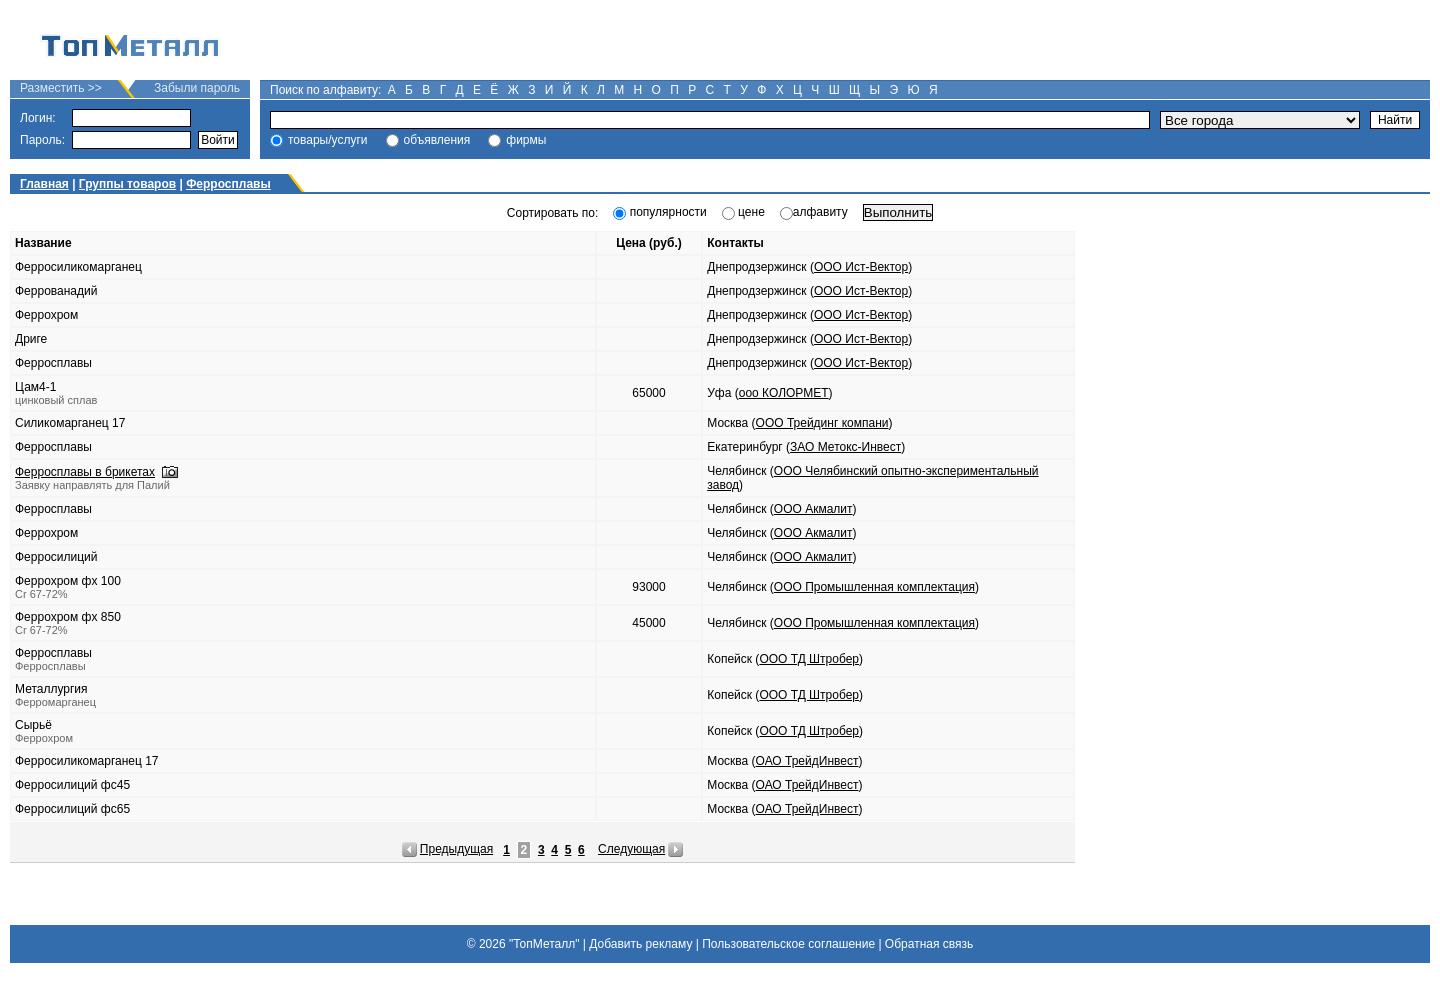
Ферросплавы (228, 184)
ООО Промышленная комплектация (874, 587)
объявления (437, 140)
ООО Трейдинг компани (822, 423)
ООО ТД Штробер (809, 659)
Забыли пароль (197, 88)
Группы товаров (127, 184)
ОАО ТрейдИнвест (807, 761)
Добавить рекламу (640, 944)
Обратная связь (929, 944)
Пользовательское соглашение (788, 944)
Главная (44, 184)
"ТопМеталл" (544, 944)
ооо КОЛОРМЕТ (784, 393)
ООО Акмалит (813, 509)
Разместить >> (61, 88)
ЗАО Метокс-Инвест (845, 447)
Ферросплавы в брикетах (85, 472)
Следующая (631, 849)
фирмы (526, 140)
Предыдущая (456, 849)
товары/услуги (328, 140)
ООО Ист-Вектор (861, 267)
